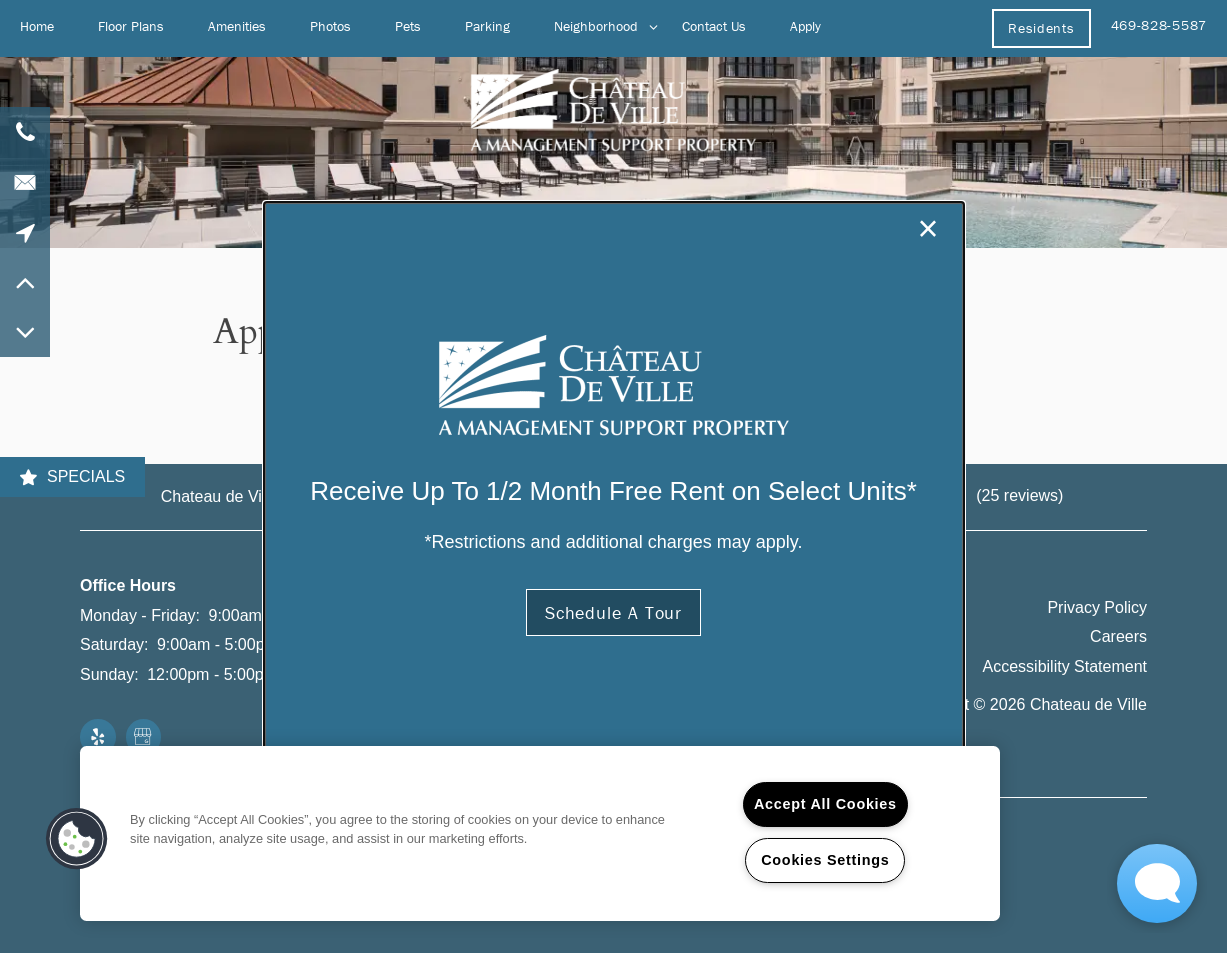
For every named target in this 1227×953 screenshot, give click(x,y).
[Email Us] (25, 182)
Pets (408, 26)
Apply (805, 26)
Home (37, 26)
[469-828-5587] (25, 132)
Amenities (237, 26)
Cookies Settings (825, 860)
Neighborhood (596, 26)
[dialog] (614, 477)
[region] (540, 833)
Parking (487, 26)
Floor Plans (131, 26)
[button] (1041, 28)
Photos (330, 26)
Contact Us (714, 26)
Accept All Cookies (825, 804)
